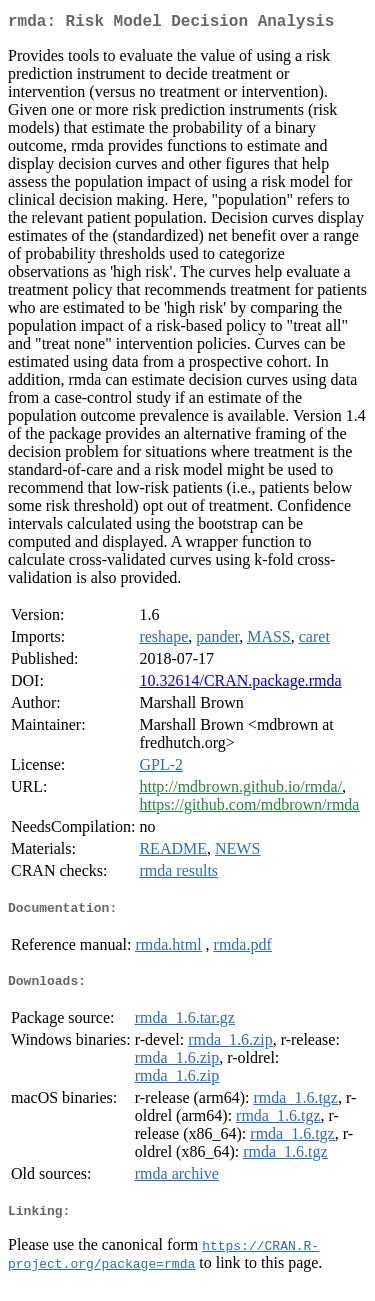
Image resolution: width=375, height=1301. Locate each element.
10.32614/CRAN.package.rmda (240, 684)
